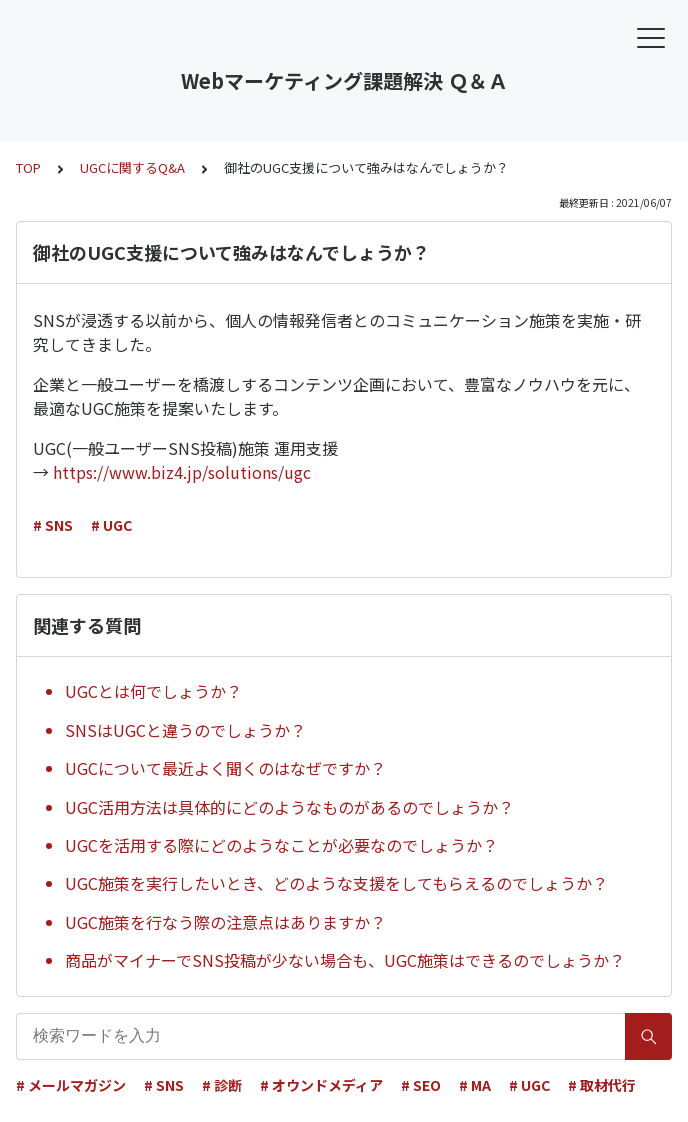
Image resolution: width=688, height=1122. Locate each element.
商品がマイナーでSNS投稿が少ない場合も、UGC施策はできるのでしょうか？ (345, 960)
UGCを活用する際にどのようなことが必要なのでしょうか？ (281, 845)
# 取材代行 (602, 1085)
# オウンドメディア (321, 1085)
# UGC (111, 525)
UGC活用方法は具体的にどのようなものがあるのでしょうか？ (289, 807)
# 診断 (222, 1085)
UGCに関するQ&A (132, 167)
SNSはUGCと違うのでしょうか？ (185, 730)
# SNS (53, 525)
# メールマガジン (71, 1085)
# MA (475, 1085)
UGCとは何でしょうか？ (153, 691)
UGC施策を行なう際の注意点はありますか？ (225, 922)
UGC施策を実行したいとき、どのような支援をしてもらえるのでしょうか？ (336, 883)
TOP (28, 167)
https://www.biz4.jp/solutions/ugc (182, 472)
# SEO (421, 1085)
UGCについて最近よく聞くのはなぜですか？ (225, 768)
